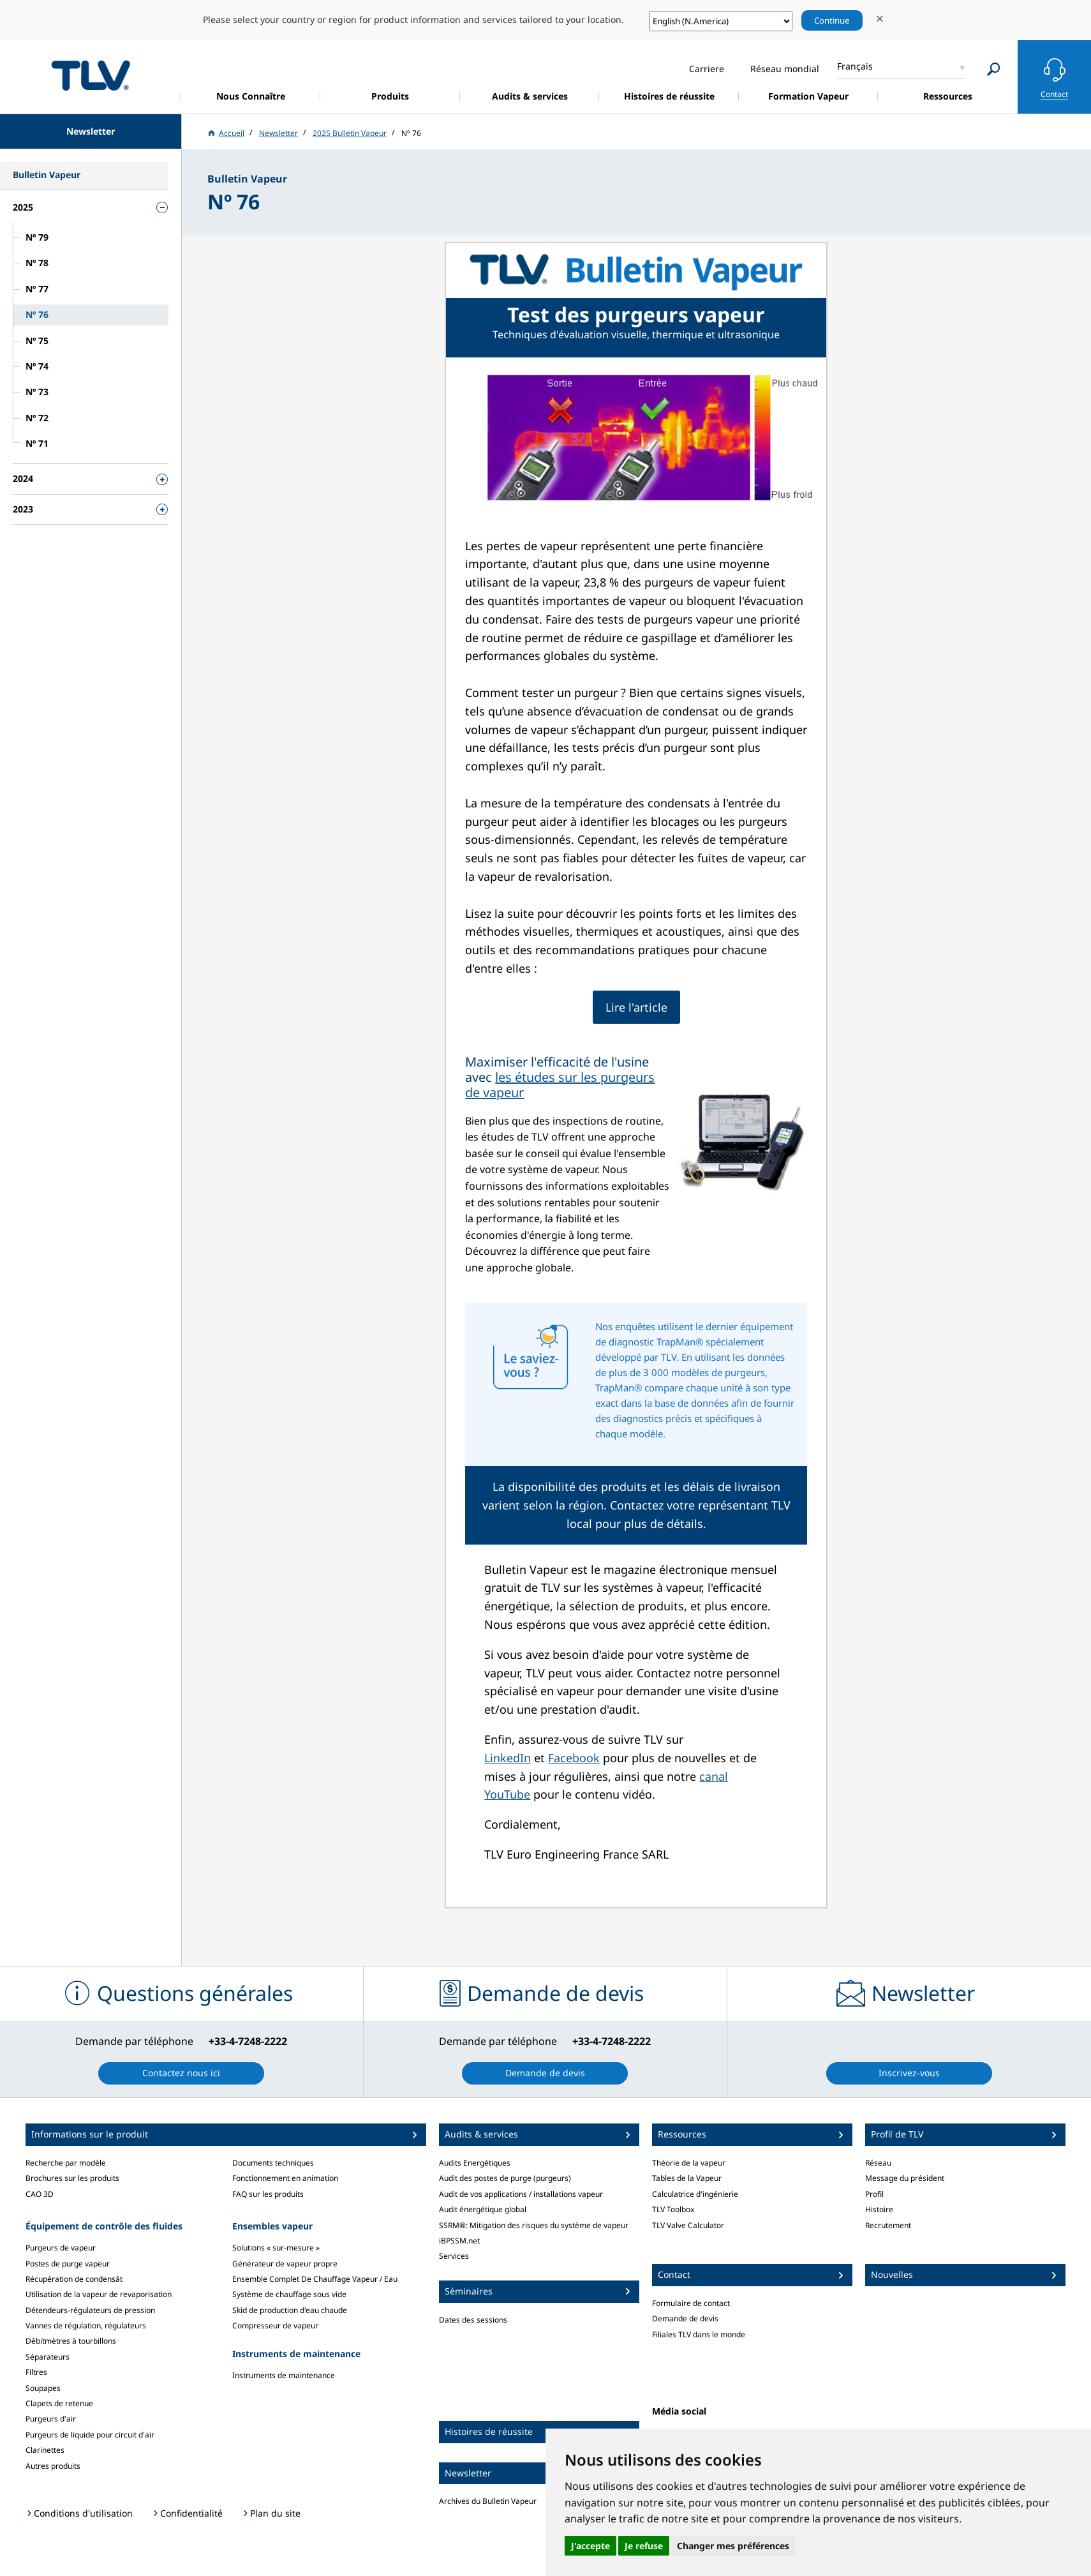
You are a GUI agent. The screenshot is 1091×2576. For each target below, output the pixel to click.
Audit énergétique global (482, 2209)
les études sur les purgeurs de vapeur (560, 1084)
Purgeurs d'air (51, 2418)
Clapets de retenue (59, 2403)
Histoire (879, 2209)
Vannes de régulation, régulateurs (86, 2325)
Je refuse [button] (644, 2546)
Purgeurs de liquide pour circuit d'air (90, 2434)
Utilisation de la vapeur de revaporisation (99, 2294)
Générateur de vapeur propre (285, 2263)
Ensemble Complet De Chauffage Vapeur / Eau (314, 2278)
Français (855, 66)
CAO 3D (40, 2194)
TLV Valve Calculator (688, 2225)
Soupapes (43, 2388)
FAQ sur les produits (268, 2194)
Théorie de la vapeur (688, 2162)
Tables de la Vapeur (687, 2178)
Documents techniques (273, 2162)
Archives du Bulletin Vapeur (488, 2501)
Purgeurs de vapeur (61, 2247)
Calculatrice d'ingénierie (695, 2194)
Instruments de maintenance (283, 2375)
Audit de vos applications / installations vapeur (521, 2194)
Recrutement (888, 2225)
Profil (874, 2194)
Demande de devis (685, 2318)
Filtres (36, 2372)
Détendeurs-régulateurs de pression (90, 2310)
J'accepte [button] (590, 2546)
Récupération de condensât (74, 2278)
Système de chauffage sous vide (289, 2294)
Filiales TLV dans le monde (698, 2334)
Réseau (878, 2162)
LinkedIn (507, 1757)
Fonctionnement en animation (285, 2178)
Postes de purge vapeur (68, 2263)
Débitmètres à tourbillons (71, 2340)
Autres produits (53, 2465)
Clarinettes (45, 2450)
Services (454, 2255)
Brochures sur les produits (72, 2178)
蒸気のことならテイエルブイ (90, 75)
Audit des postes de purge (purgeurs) (505, 2178)
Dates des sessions (473, 2319)
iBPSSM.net (459, 2240)
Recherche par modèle (66, 2162)
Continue (832, 20)
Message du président (904, 2178)
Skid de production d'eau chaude (289, 2310)
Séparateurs (48, 2356)
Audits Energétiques (474, 2162)
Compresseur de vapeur (275, 2325)
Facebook (574, 1757)
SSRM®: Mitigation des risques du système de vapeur (533, 2225)
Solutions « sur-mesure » (276, 2247)
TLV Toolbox (673, 2209)
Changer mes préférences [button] (733, 2546)
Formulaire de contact (691, 2303)
